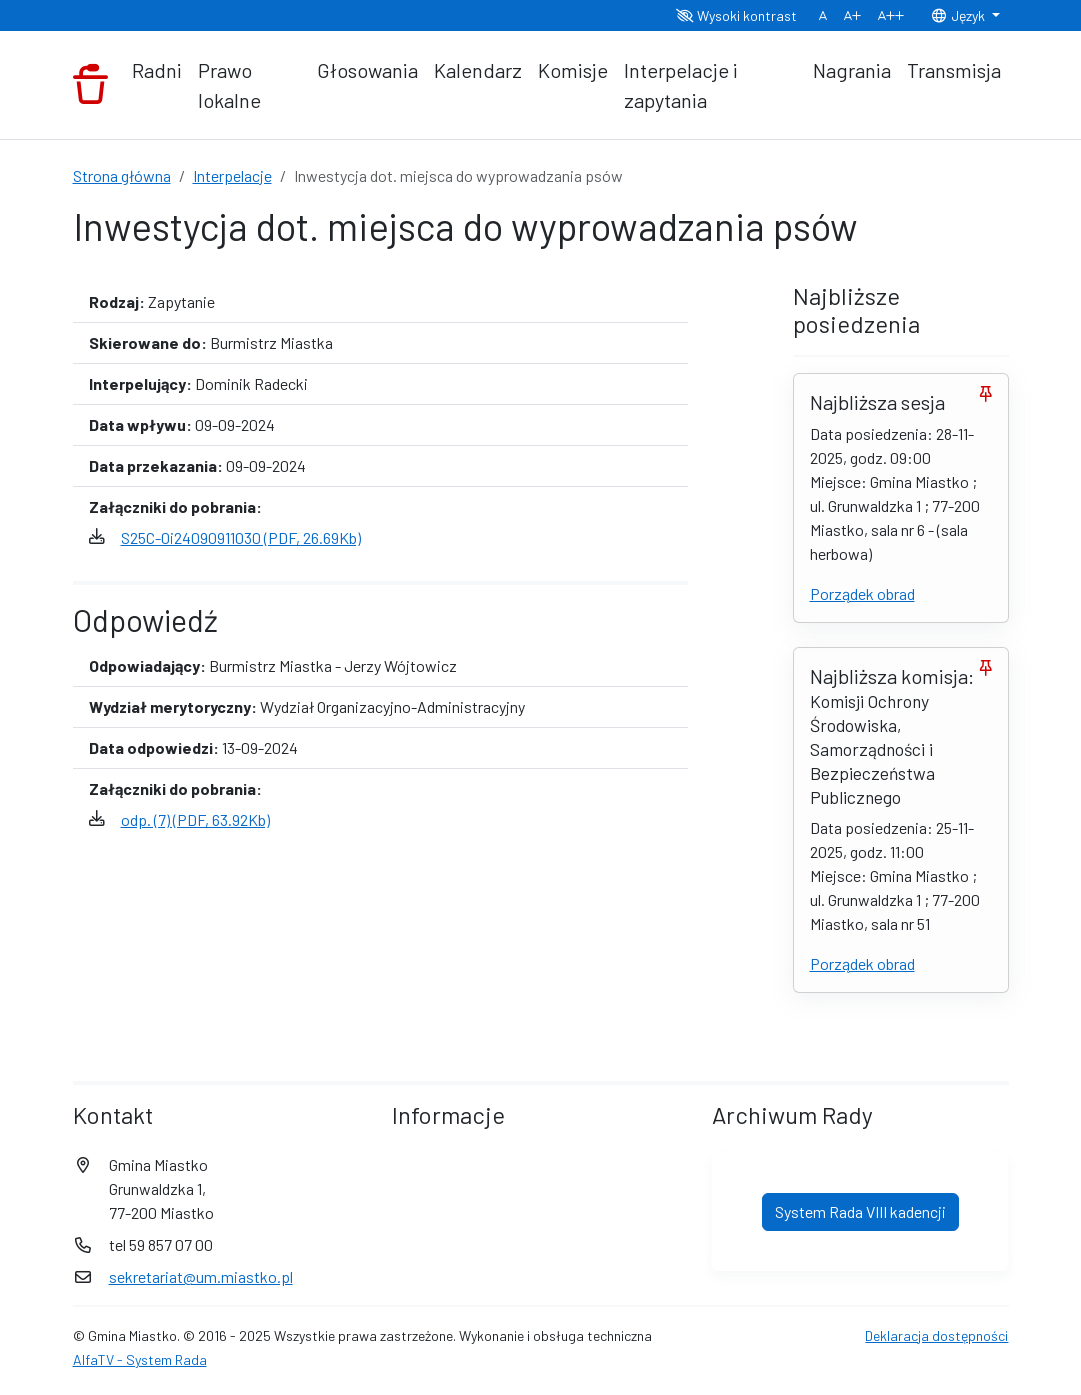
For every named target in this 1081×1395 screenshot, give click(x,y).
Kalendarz (478, 70)
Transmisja (954, 70)
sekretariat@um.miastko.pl (201, 1276)
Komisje (573, 70)
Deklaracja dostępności (936, 1335)
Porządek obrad (862, 593)
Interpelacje (232, 175)
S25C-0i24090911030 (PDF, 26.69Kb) (241, 537)
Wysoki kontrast (736, 15)
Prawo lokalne (229, 85)
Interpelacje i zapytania (681, 85)
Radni (157, 70)
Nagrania (852, 70)
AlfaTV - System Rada (140, 1359)
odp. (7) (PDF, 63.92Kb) (195, 819)
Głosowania (367, 70)
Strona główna (122, 175)
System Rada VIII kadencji (860, 1211)
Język (959, 15)
